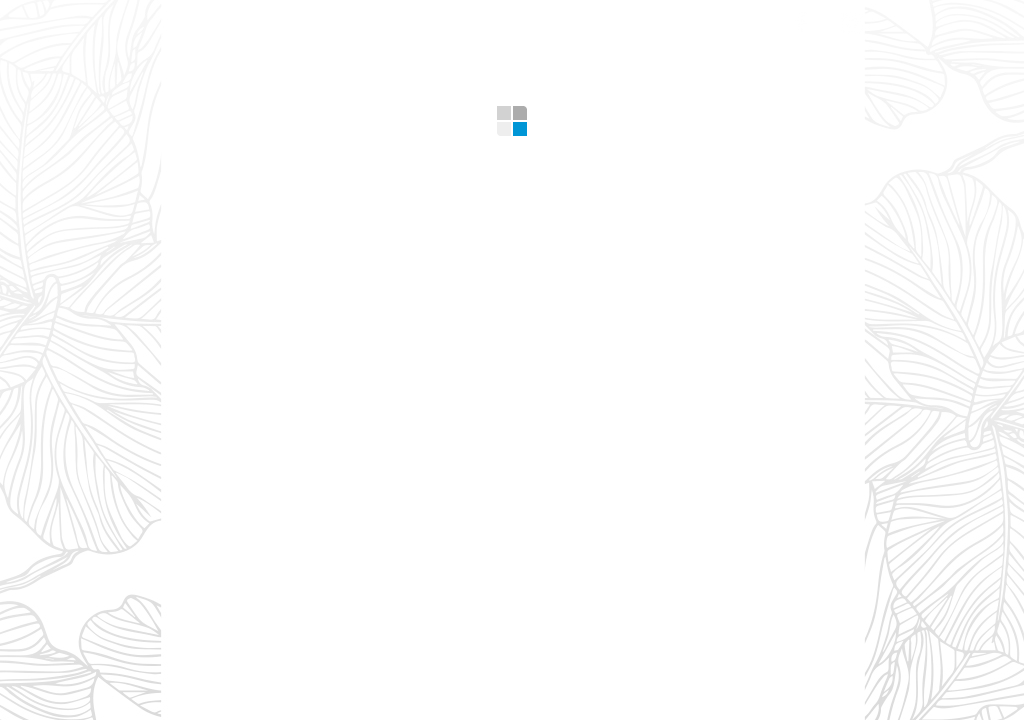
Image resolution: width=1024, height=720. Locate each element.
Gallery (475, 19)
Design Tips (591, 19)
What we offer (322, 19)
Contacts (716, 19)
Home (203, 19)
